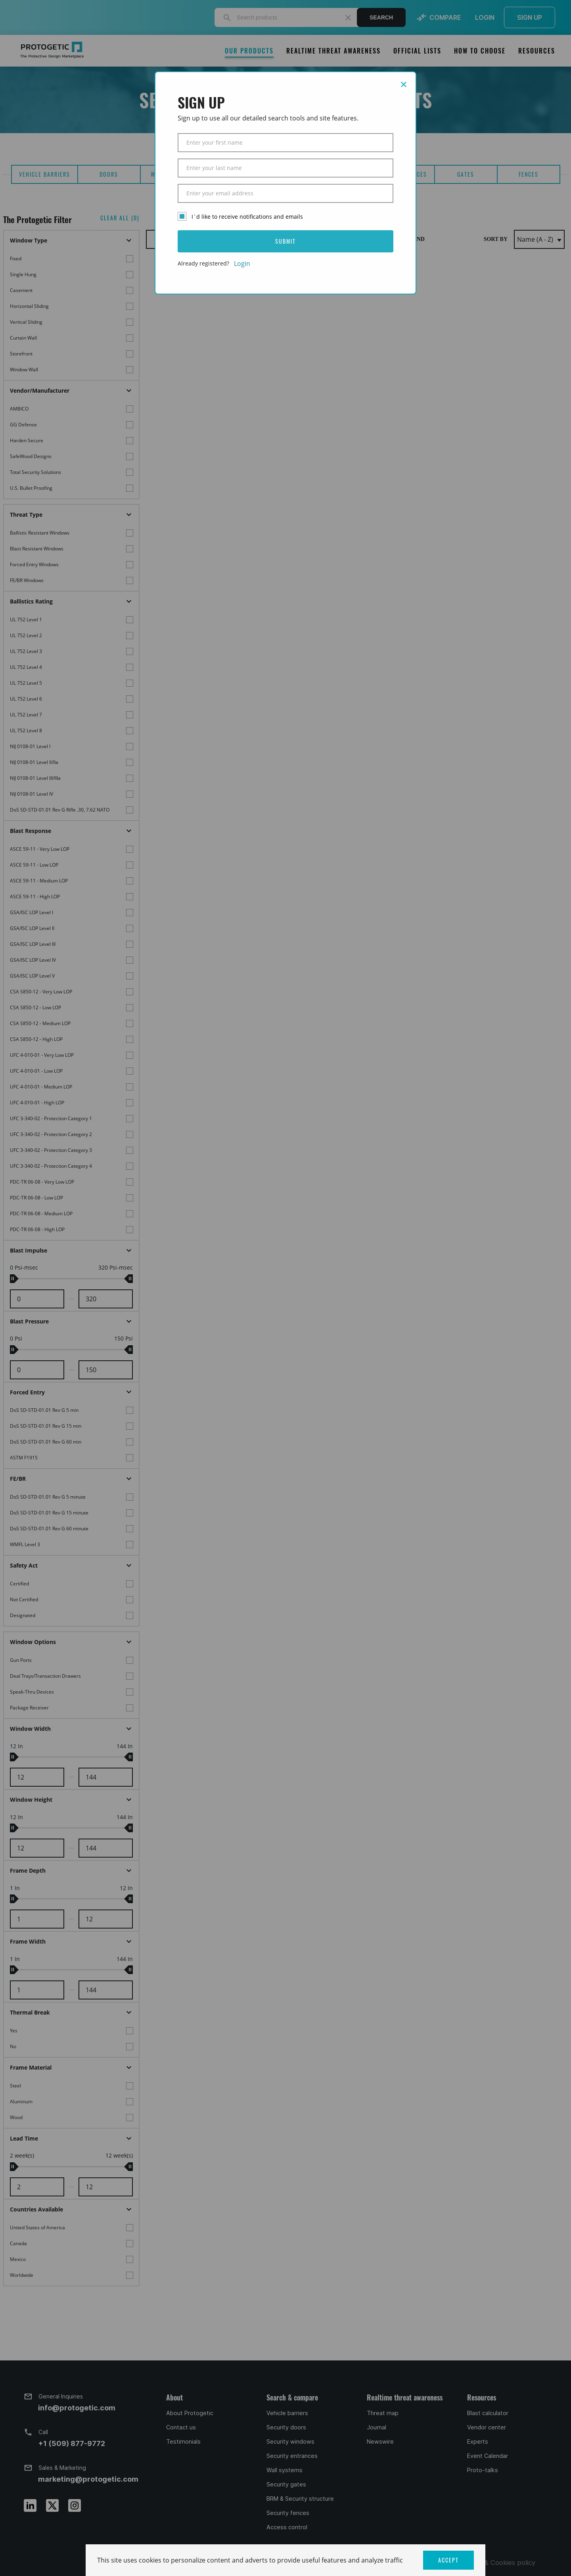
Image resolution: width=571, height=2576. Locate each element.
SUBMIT (285, 241)
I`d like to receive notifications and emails (247, 216)
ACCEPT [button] (448, 2560)
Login (242, 263)
